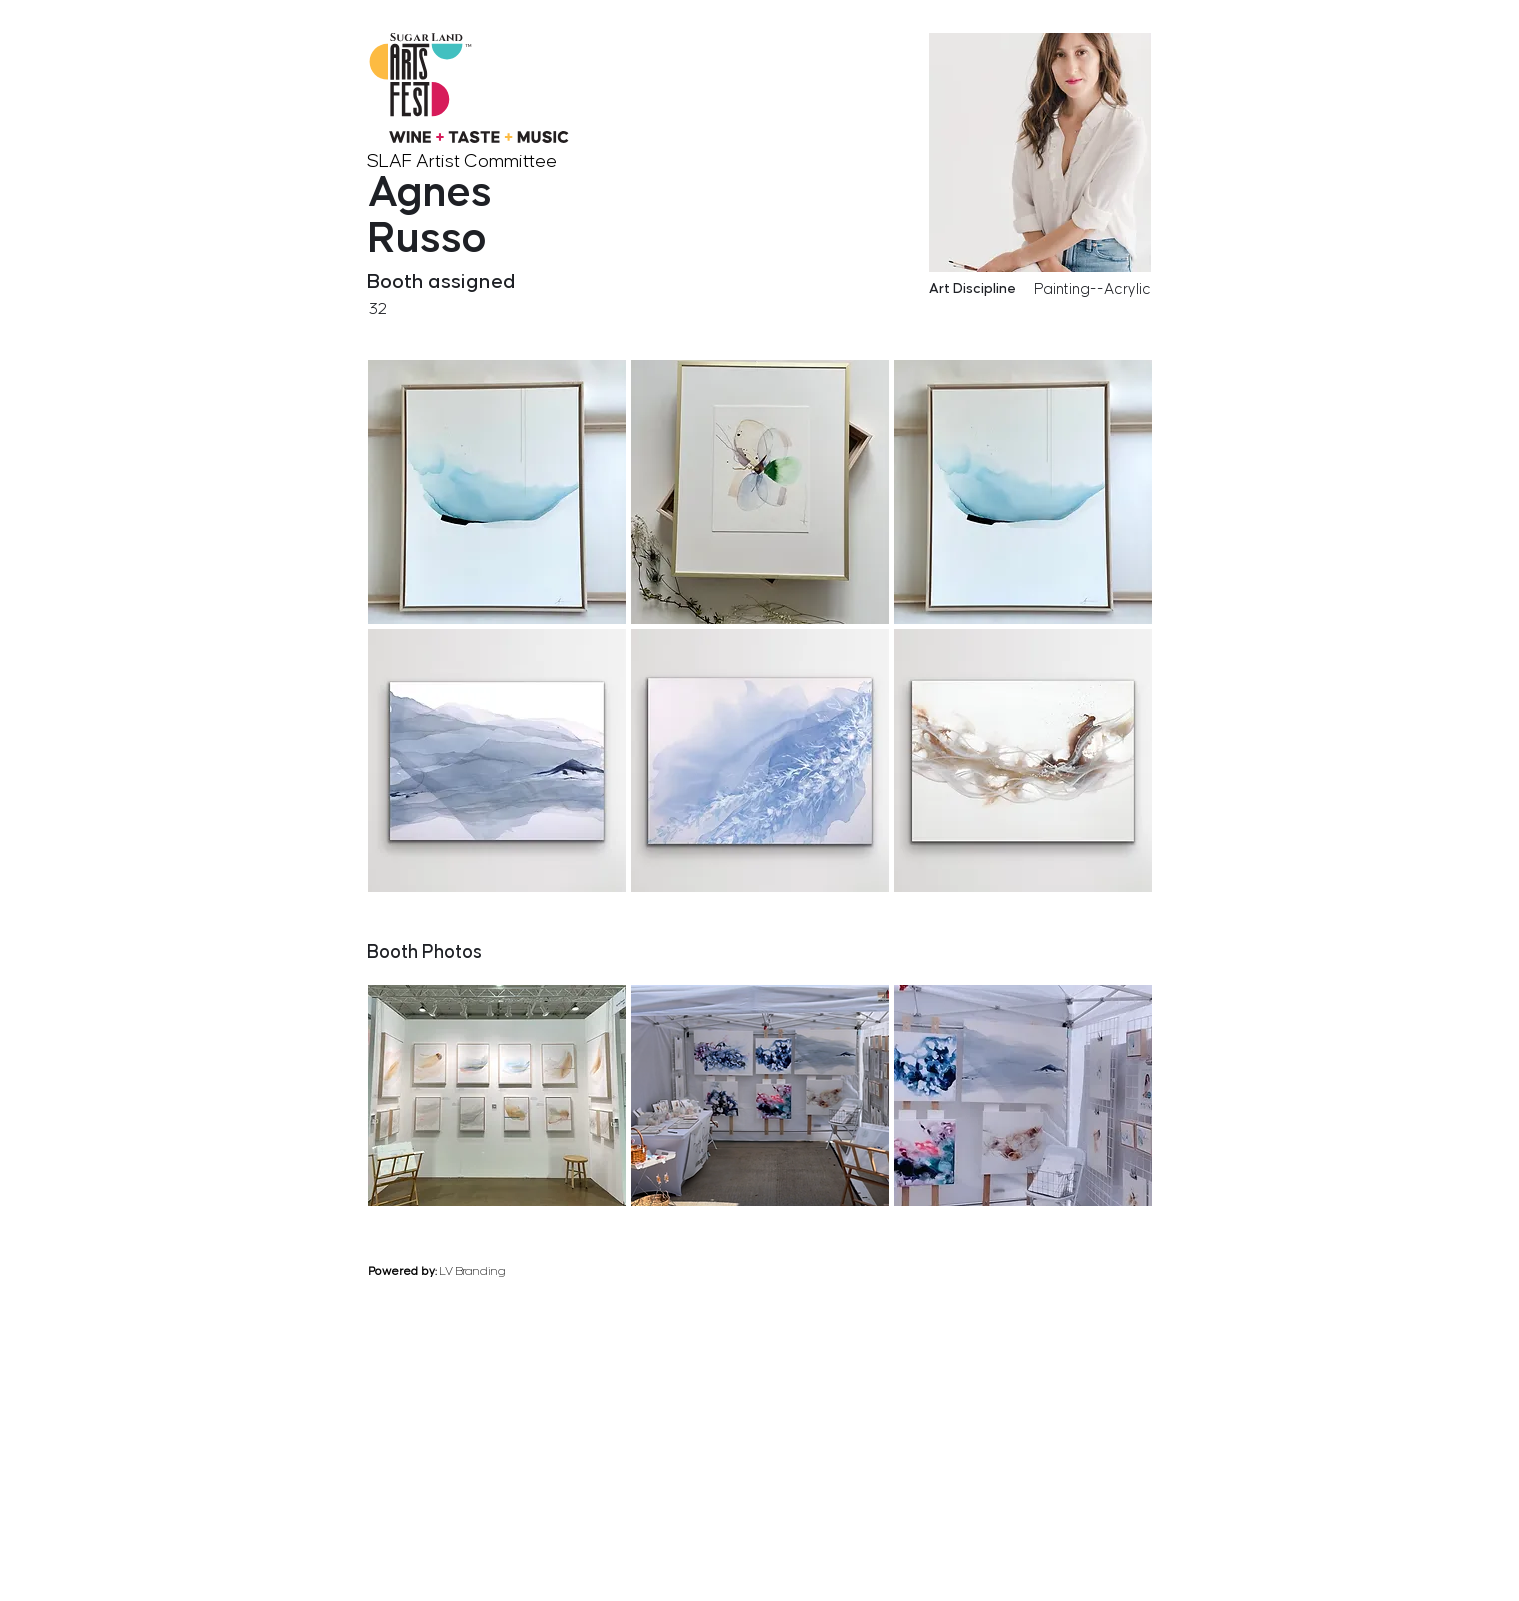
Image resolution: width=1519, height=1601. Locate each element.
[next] (1147, 906)
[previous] (1067, 906)
